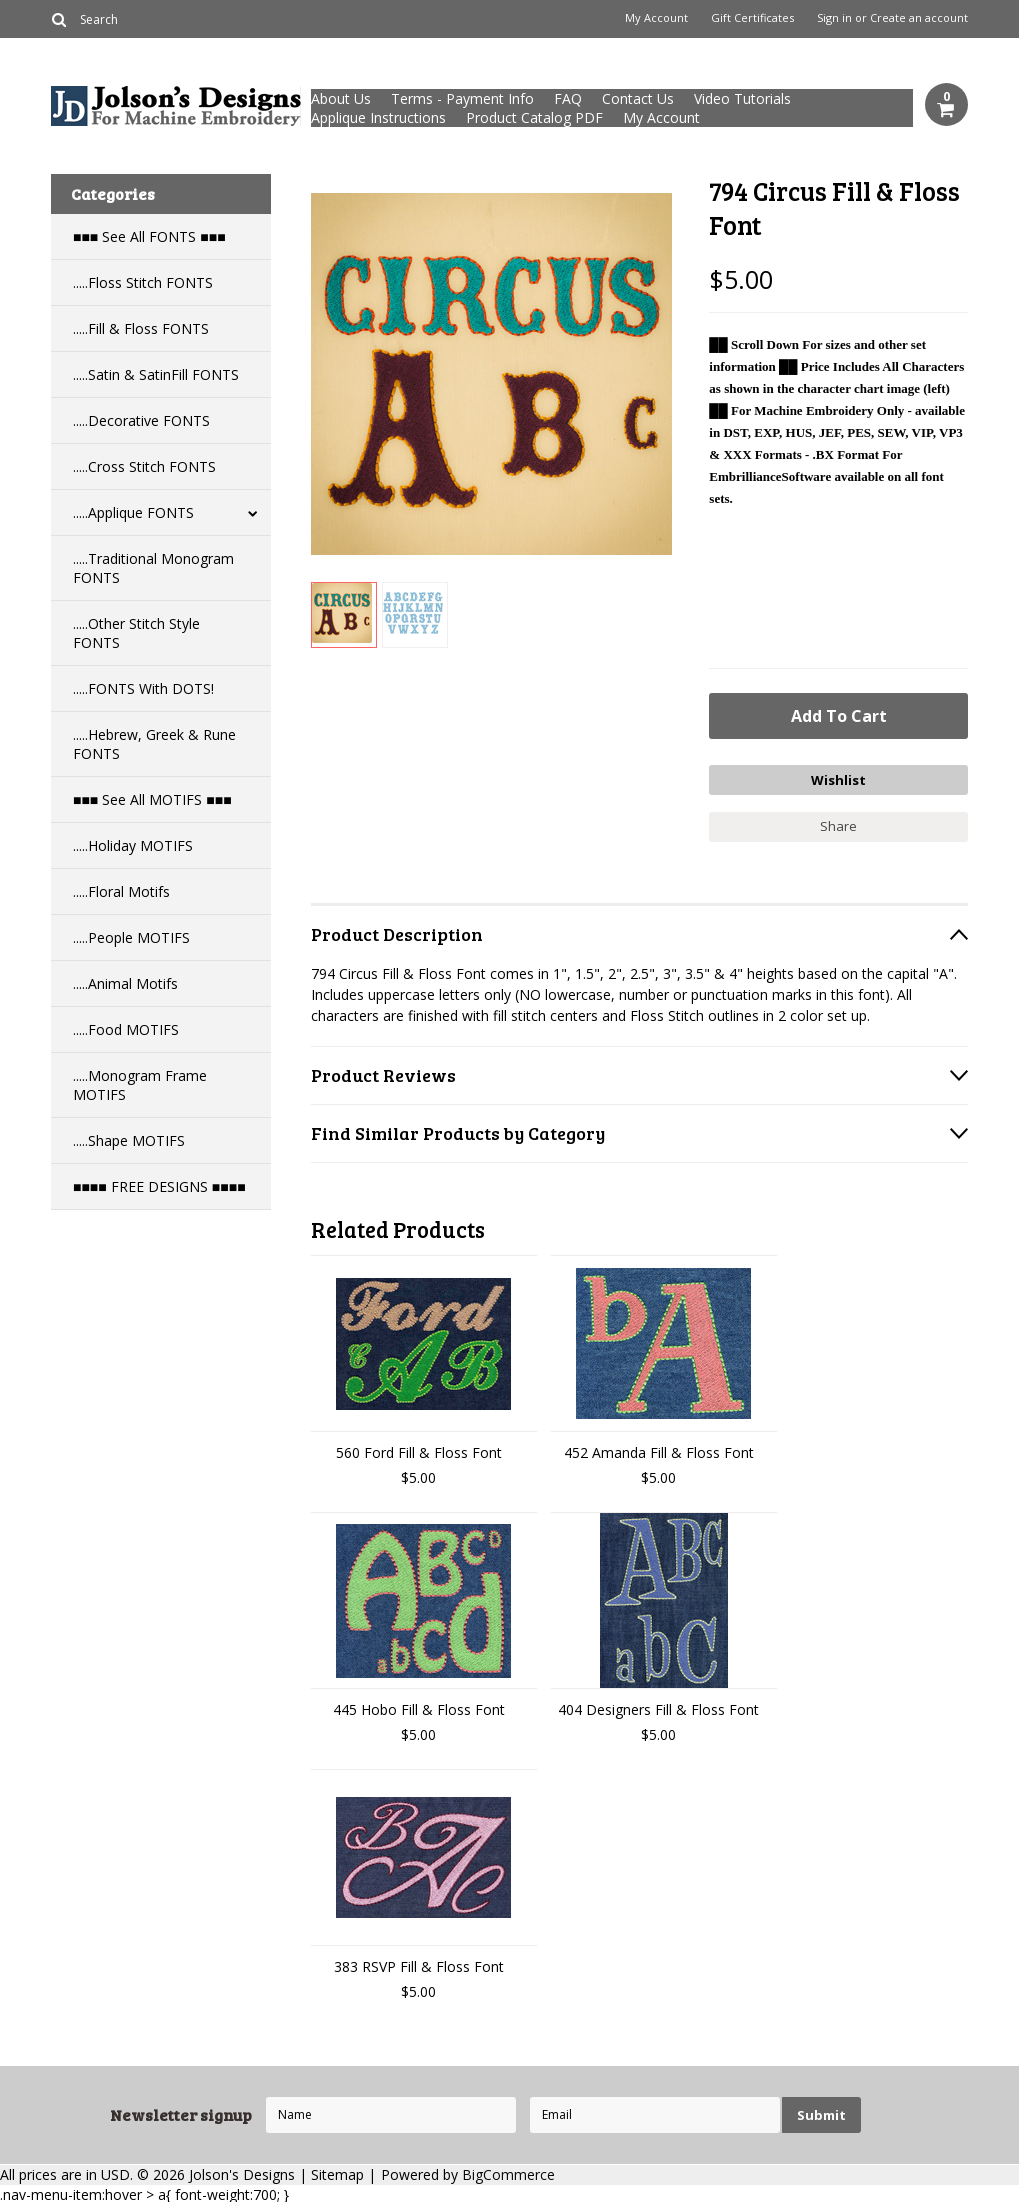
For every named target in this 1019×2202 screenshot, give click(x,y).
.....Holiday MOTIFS (133, 845)
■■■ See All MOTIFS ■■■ (152, 799)
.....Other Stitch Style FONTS (136, 633)
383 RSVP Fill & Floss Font (419, 1964)
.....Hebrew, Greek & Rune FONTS (154, 744)
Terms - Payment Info (462, 98)
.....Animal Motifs (125, 983)
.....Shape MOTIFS (129, 1140)
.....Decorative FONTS (141, 420)
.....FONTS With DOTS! (143, 688)
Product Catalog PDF (534, 117)
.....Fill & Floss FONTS (141, 328)
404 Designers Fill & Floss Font (658, 1707)
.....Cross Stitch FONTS (144, 466)
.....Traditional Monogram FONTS (153, 568)
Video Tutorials (742, 98)
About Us (341, 98)
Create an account (919, 18)
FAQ (568, 98)
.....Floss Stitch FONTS (143, 282)
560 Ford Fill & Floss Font (419, 1450)
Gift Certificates (752, 18)
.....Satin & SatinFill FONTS (156, 374)
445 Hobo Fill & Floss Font (419, 1707)
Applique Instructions (378, 117)
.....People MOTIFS (131, 937)
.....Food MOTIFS (126, 1029)
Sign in (834, 18)
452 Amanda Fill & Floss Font (659, 1450)
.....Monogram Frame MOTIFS (140, 1085)
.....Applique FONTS (133, 512)
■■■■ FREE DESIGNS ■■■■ (159, 1186)
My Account (656, 18)
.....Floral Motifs (121, 891)
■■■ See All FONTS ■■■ (149, 236)
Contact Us (638, 98)
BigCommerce (508, 2172)
